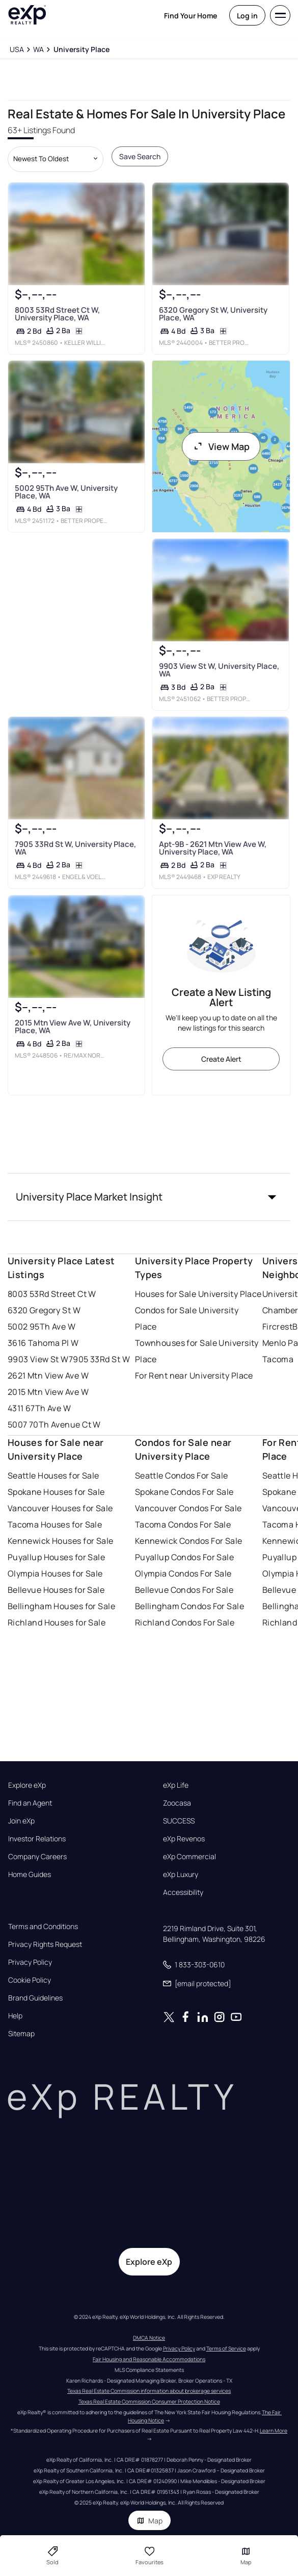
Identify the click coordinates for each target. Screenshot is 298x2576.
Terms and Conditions (43, 1926)
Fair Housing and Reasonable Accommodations (149, 2359)
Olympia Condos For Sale (183, 1573)
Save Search (139, 156)
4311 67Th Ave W (39, 1408)
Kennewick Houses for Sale (61, 1540)
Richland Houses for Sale (57, 1622)
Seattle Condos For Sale (181, 1475)
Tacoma (278, 1359)
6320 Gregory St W (44, 1310)
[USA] (17, 49)
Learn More (273, 2430)
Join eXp (21, 1820)
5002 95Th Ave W (42, 1326)
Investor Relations (37, 1838)
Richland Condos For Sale (185, 1622)
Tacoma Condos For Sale (183, 1524)
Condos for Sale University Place (186, 1318)
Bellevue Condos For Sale (184, 1589)
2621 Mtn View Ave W (48, 1375)
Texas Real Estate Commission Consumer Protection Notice (149, 2401)
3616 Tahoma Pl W (43, 1342)
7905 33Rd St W (99, 1359)
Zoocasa (177, 1803)
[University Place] (81, 49)
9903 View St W (38, 1359)
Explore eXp (27, 1785)
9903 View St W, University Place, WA (219, 670)
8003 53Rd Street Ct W (52, 1293)
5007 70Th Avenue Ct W (54, 1424)
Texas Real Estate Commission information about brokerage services (149, 2390)
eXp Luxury (180, 1874)
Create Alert (221, 1059)
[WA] (38, 49)
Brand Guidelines (35, 1998)
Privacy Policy (30, 1962)
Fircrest (277, 1326)
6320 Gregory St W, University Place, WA (213, 313)
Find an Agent (30, 1803)
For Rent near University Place (194, 1375)
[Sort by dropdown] (55, 159)
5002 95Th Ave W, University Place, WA (65, 491)
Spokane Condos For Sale (184, 1491)
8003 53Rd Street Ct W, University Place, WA (56, 313)
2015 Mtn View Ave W (48, 1391)
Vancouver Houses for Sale (60, 1508)
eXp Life (175, 1785)
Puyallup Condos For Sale (184, 1557)
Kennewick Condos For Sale (188, 1540)
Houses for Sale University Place (198, 1293)
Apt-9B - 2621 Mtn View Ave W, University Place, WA (212, 848)
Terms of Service (226, 2348)
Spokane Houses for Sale (56, 1491)
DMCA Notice (149, 2337)
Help (15, 2015)
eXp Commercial (189, 1856)
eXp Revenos (184, 1838)
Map (149, 2520)
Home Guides (29, 1874)
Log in (247, 15)
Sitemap (21, 2033)
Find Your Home (190, 15)
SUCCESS (179, 1820)
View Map (221, 446)
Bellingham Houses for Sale (61, 1606)
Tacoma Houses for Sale (55, 1524)
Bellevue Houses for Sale (56, 1589)
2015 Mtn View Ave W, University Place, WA (72, 1026)
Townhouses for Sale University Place (197, 1351)
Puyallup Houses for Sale (56, 1557)
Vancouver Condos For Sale (188, 1508)
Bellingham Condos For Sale (189, 1606)
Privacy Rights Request (45, 1944)
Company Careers (37, 1856)
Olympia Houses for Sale (55, 1573)
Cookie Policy (29, 1980)
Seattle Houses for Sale (53, 1475)
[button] (149, 1196)
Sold (52, 2555)
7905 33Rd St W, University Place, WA (75, 848)
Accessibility (183, 1892)
